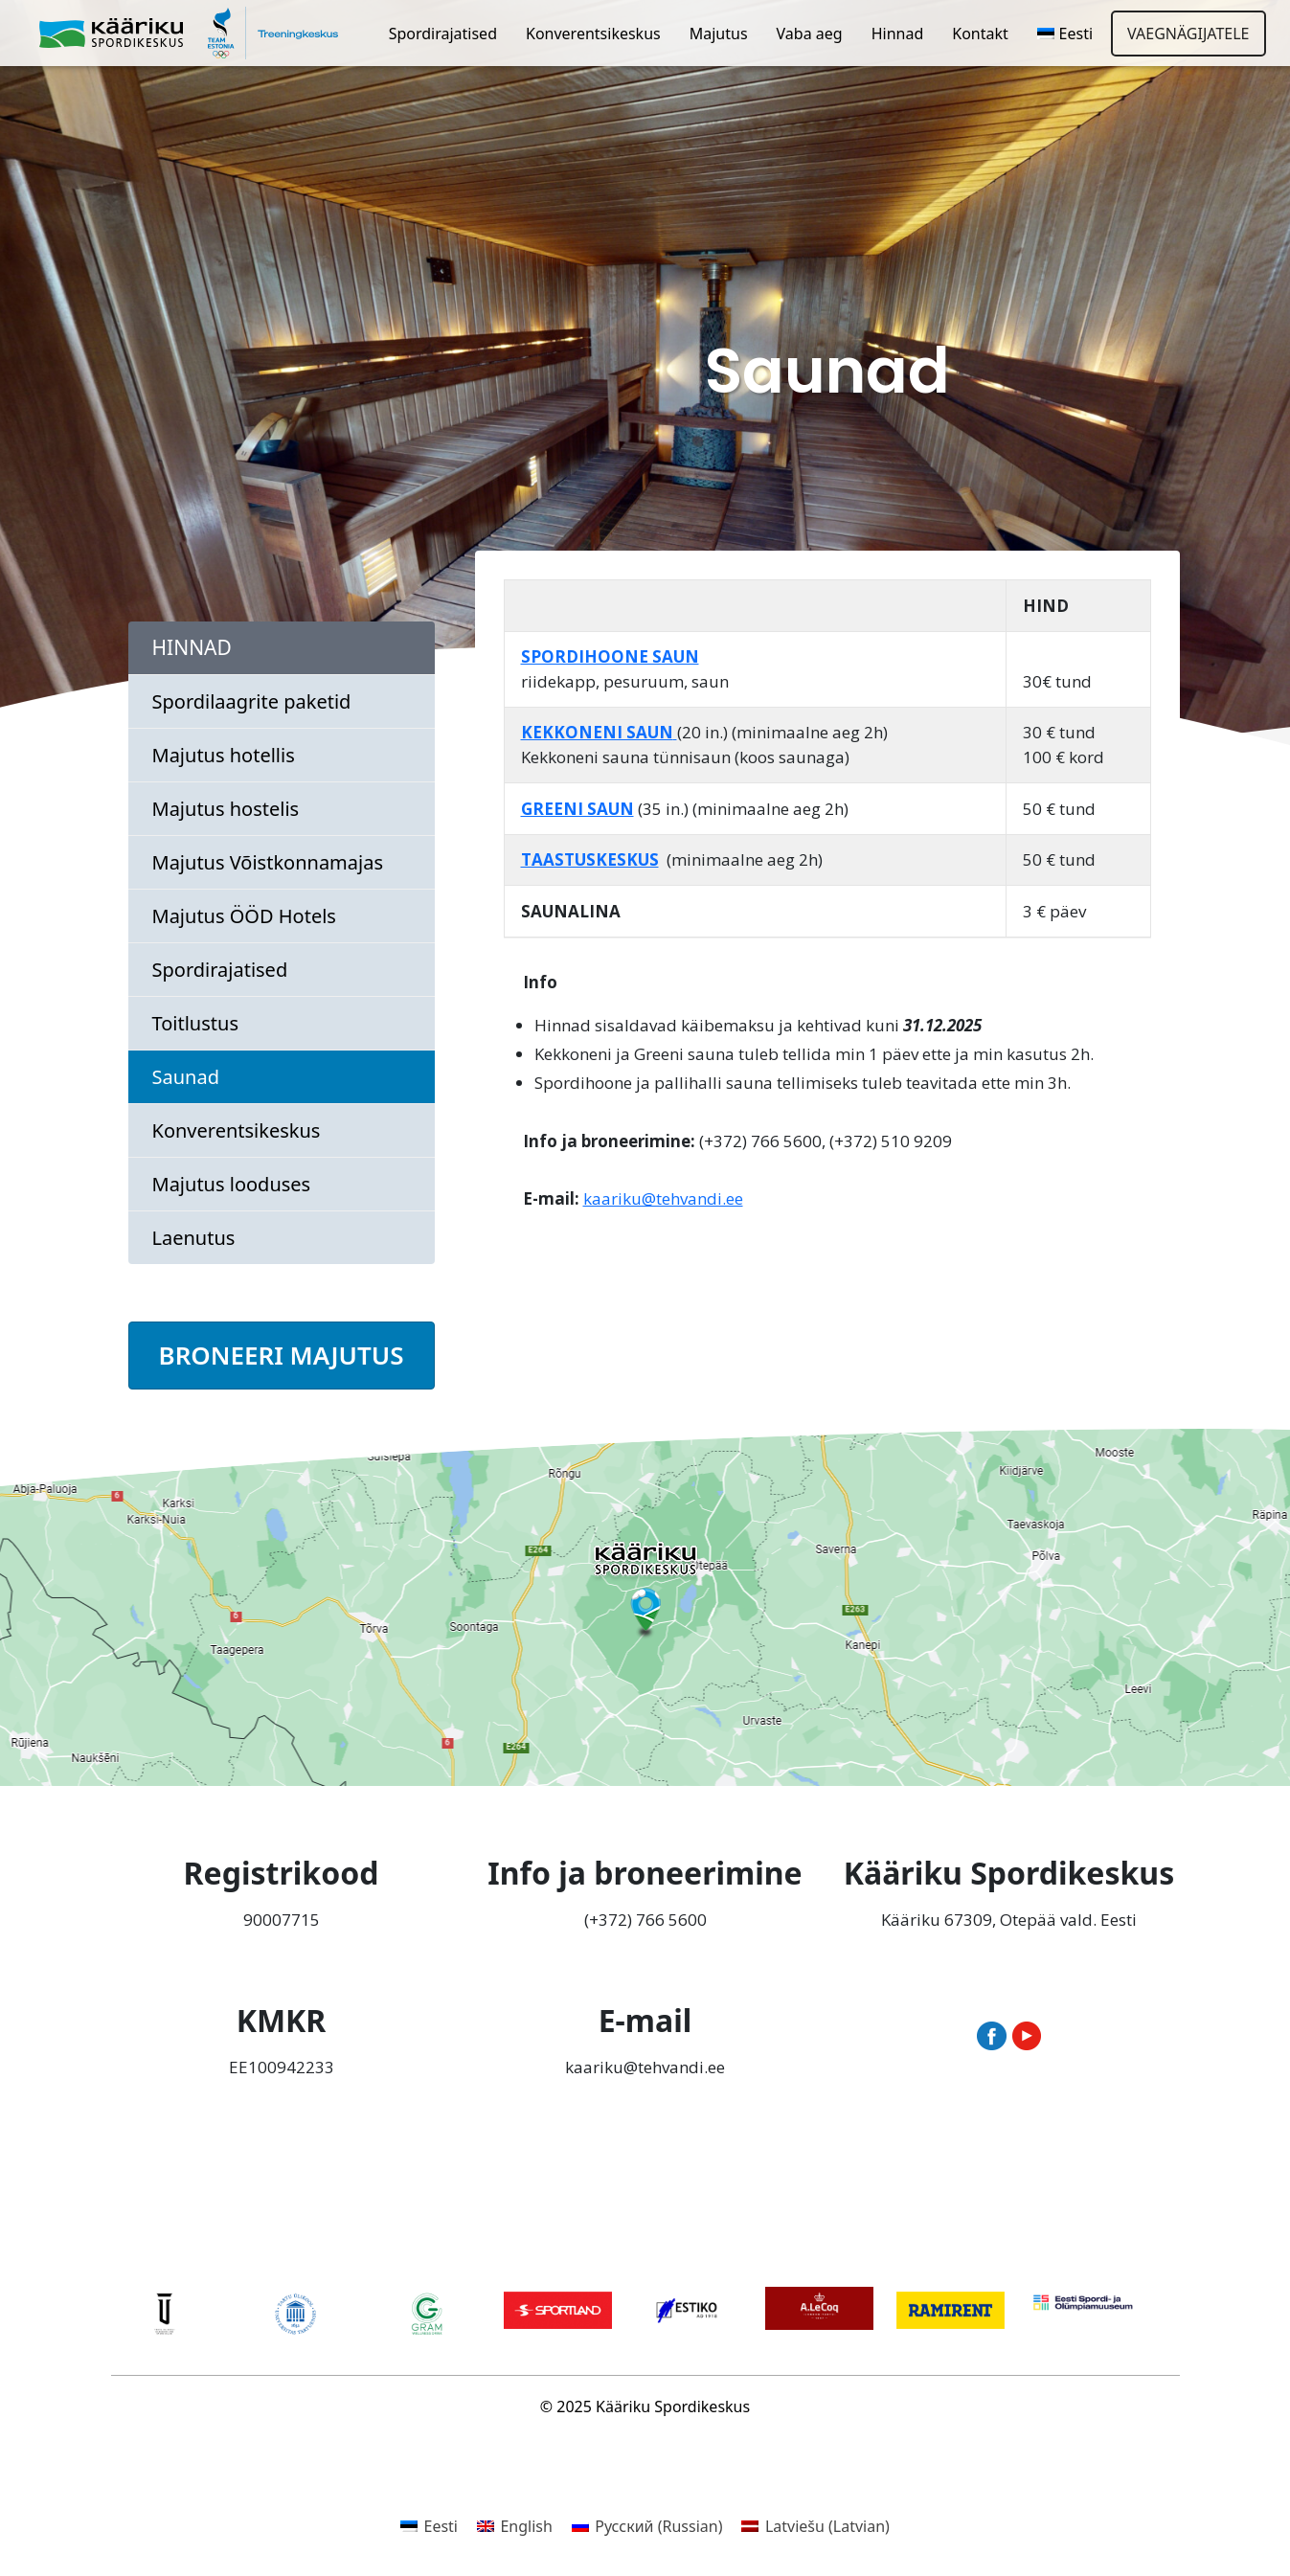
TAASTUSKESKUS (590, 859)
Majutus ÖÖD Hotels (244, 916)
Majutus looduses (231, 1184)
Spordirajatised (443, 33)
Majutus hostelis (226, 809)
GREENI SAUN (577, 809)
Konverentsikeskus (593, 33)
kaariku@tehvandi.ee (663, 1198)
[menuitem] (1065, 33)
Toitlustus (195, 1023)
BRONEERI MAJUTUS (281, 1355)
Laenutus (194, 1238)
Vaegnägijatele (1188, 33)
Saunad (185, 1077)
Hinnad (897, 33)
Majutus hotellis (223, 755)
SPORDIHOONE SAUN (610, 656)
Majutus (719, 33)
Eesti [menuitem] (440, 2526)
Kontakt (980, 33)
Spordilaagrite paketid (251, 701)
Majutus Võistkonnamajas (268, 862)
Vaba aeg (810, 33)
